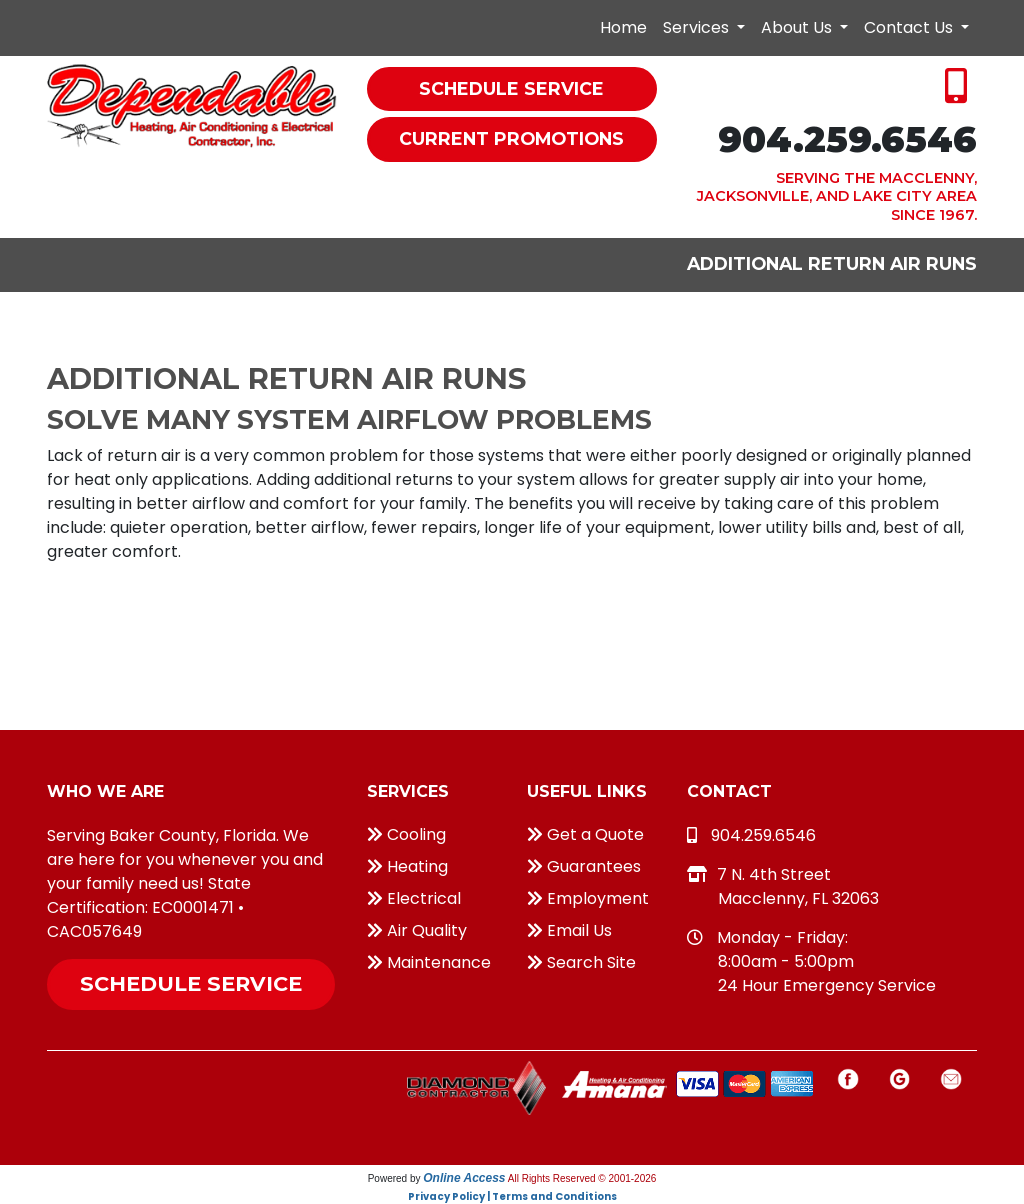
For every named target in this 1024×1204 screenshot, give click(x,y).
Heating (407, 866)
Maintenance (429, 962)
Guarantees (584, 866)
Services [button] (698, 27)
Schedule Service (191, 983)
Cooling (406, 834)
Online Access (464, 1178)
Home (623, 27)
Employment (588, 898)
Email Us (569, 930)
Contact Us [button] (910, 27)
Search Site (581, 962)
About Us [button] (798, 27)
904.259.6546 (847, 139)
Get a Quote (585, 834)
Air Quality (417, 930)
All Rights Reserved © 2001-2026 (582, 1178)
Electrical (414, 898)
